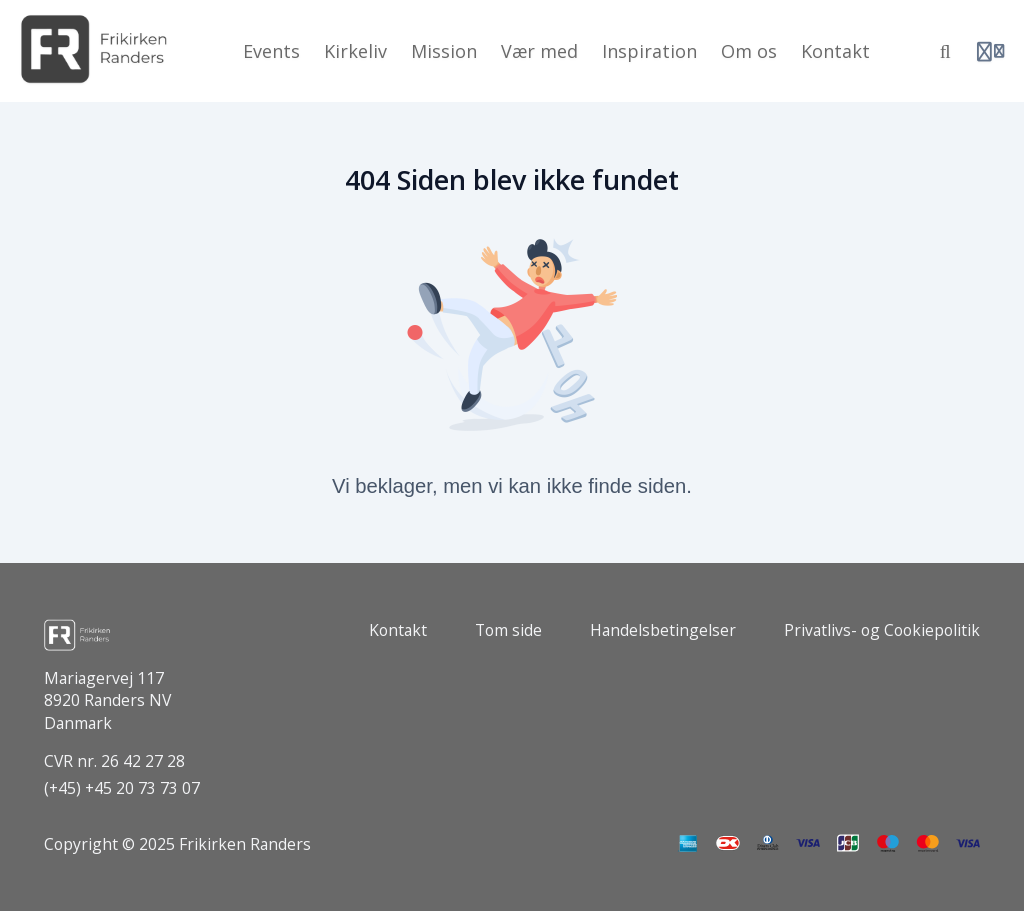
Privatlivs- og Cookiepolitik (882, 630)
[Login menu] (990, 51)
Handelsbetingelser (663, 630)
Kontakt (398, 630)
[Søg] (945, 51)
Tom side (508, 630)
